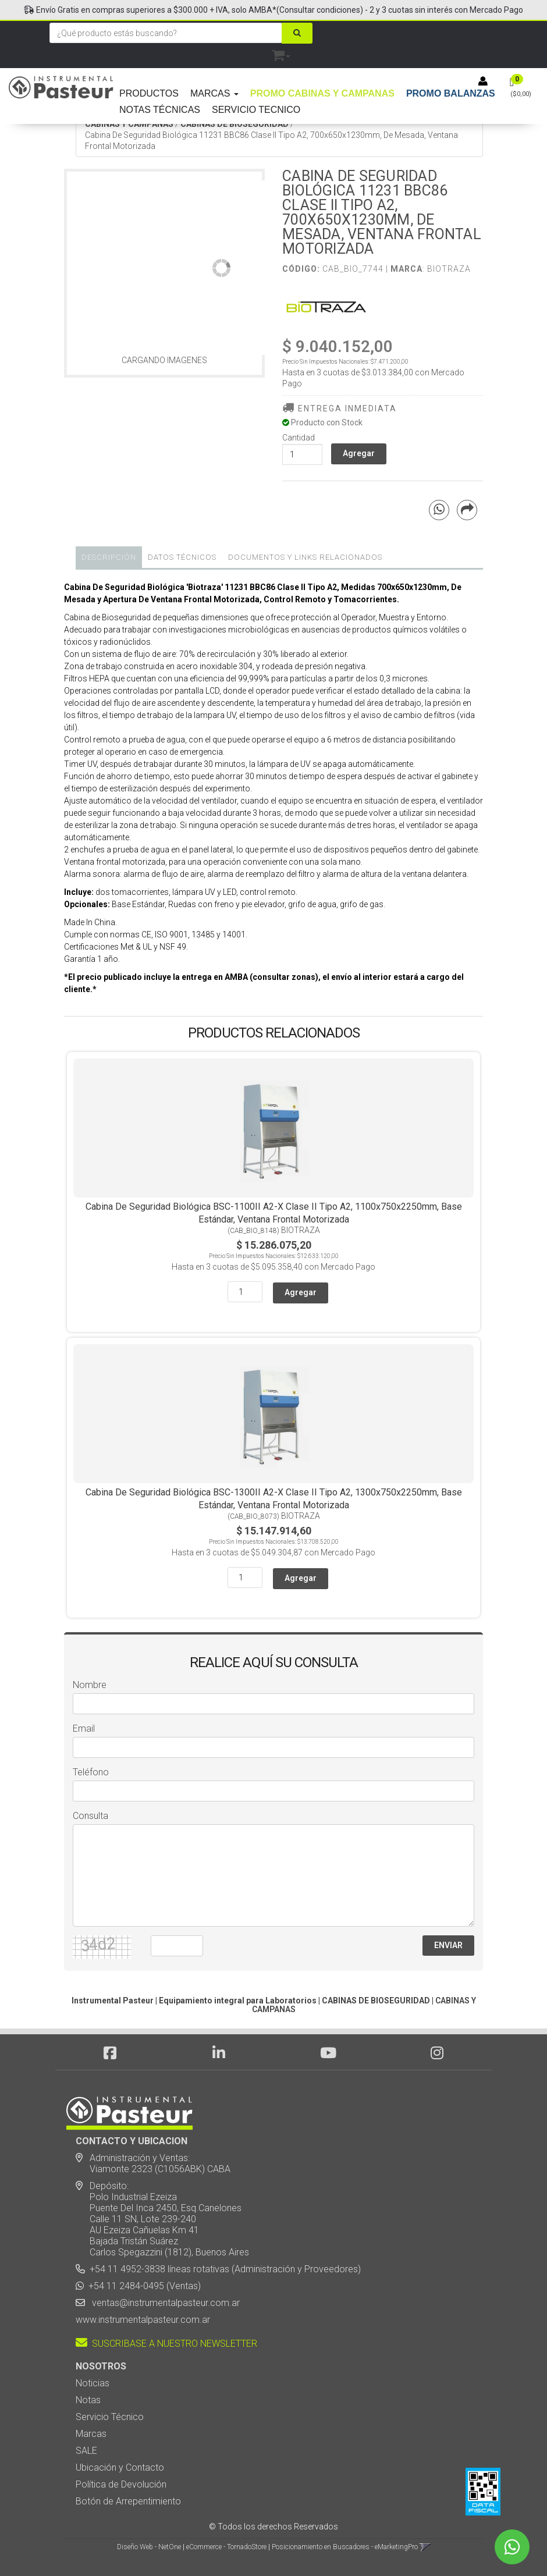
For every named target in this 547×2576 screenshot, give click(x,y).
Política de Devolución (121, 2484)
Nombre (89, 1684)
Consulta (90, 1815)
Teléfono (91, 1772)
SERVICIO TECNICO (256, 110)
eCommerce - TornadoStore (226, 2547)
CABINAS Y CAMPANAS (129, 124)
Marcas (91, 2433)
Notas (88, 2400)
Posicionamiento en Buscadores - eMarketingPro (345, 2547)
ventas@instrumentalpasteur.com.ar (163, 2302)
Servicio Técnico (110, 2416)
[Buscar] (297, 33)
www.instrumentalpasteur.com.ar (143, 2319)
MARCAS (214, 93)
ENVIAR (448, 1945)
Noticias (92, 2383)
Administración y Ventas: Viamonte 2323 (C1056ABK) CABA (153, 2163)
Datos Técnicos (182, 557)
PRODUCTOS (149, 93)
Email (84, 1728)
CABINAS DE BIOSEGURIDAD (234, 124)
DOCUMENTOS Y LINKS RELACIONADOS (305, 557)
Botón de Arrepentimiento (128, 2501)
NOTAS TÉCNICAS (159, 110)
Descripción (108, 557)
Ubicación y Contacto (120, 2467)
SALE (86, 2450)
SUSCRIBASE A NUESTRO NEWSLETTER (166, 2343)
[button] (281, 53)
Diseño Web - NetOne (149, 2547)
